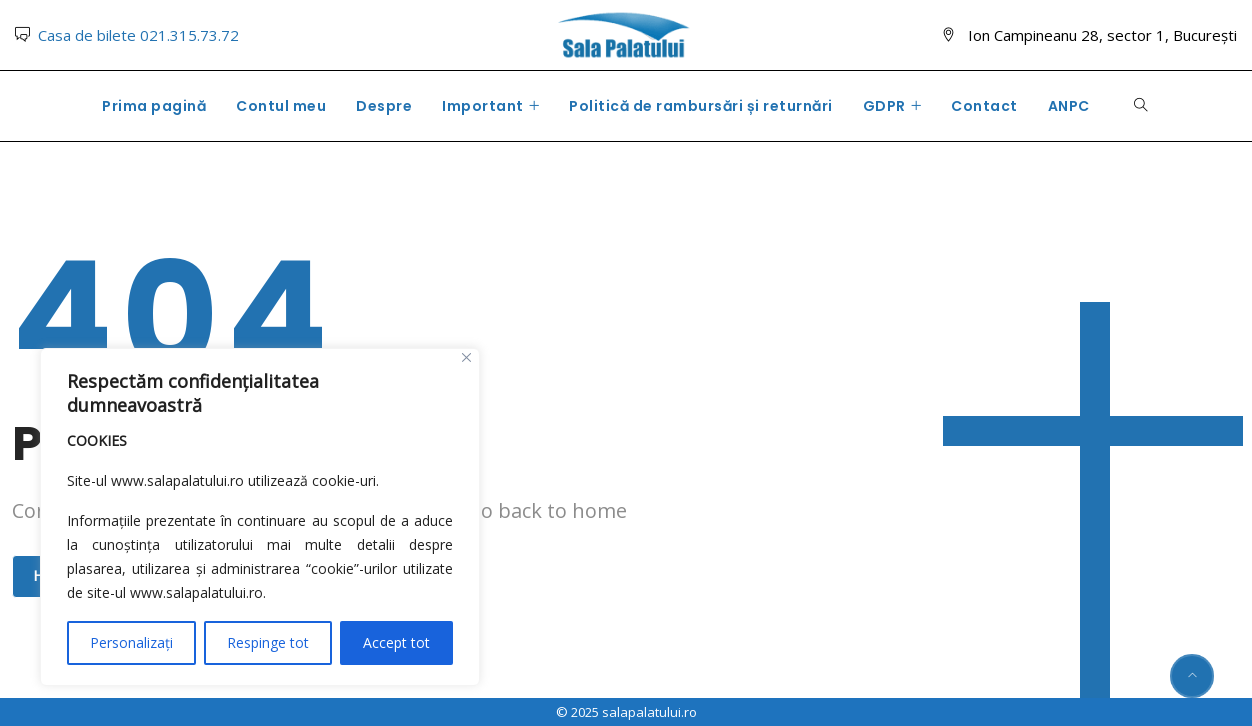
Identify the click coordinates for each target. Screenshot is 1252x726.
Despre (384, 106)
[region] (260, 517)
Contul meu (281, 106)
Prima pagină (154, 106)
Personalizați (131, 642)
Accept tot (396, 642)
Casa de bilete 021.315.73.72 (138, 35)
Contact (984, 106)
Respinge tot (268, 642)
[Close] (466, 357)
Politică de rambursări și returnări (701, 106)
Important (483, 106)
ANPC (1069, 106)
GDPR (884, 106)
